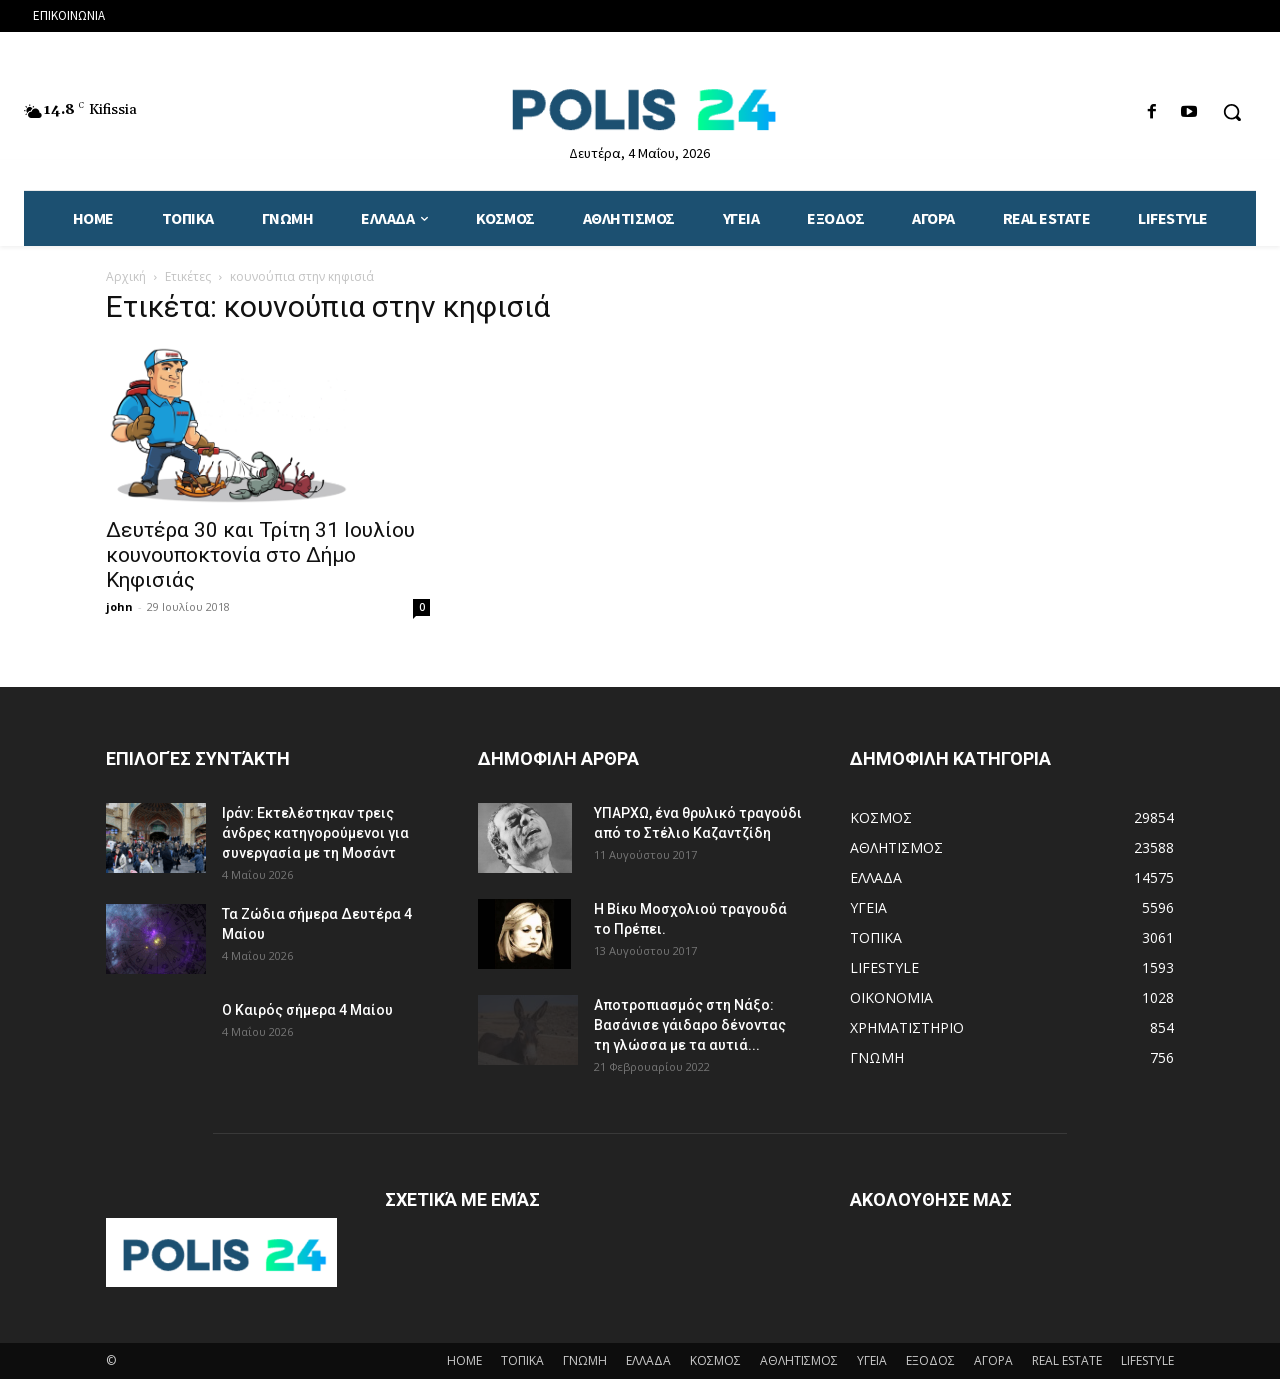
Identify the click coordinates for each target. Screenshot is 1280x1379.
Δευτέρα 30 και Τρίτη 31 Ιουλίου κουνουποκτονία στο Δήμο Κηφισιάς (260, 555)
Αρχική (126, 276)
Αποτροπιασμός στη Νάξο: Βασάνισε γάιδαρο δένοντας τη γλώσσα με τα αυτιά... (690, 1025)
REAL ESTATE (1067, 1360)
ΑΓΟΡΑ (993, 1360)
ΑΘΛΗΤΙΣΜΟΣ (799, 1360)
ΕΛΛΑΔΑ (648, 1360)
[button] (1232, 112)
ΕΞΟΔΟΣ (930, 1360)
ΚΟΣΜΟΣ (715, 1360)
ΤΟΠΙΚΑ (522, 1360)
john (119, 606)
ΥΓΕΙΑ (872, 1360)
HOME (464, 1360)
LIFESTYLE (1147, 1360)
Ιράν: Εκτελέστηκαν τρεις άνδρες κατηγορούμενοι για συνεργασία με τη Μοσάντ (315, 833)
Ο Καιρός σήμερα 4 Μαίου (307, 1010)
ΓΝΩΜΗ (585, 1360)
